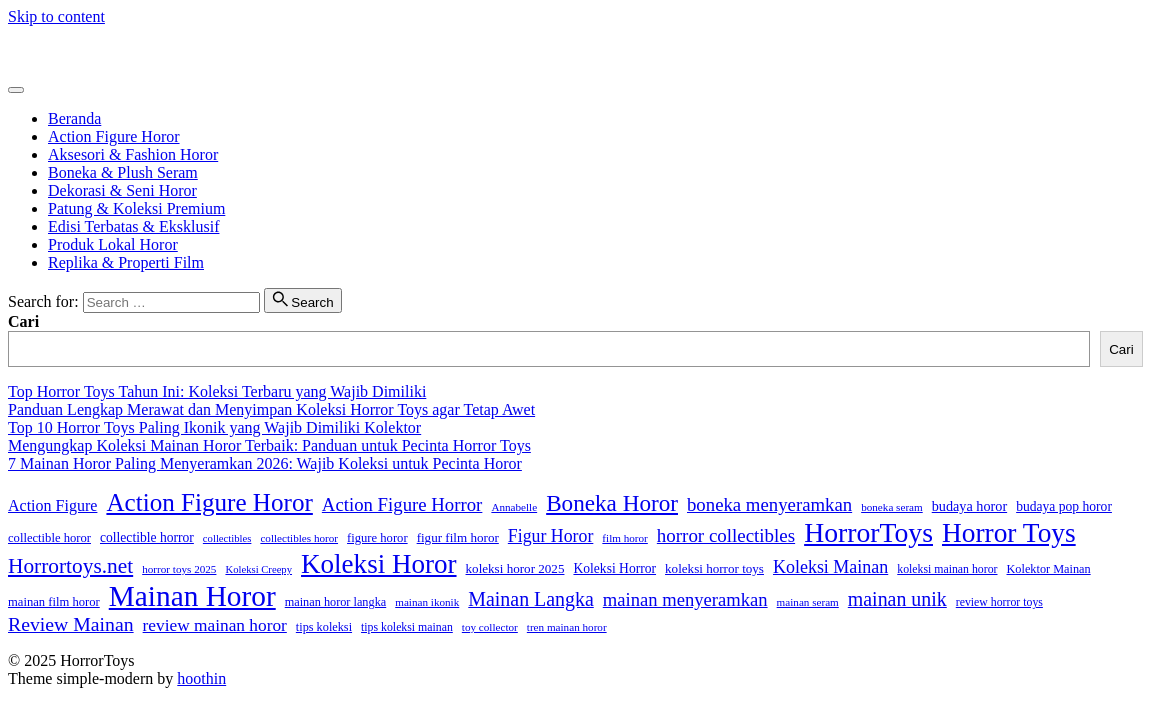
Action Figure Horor (114, 136)
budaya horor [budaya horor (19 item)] (969, 506)
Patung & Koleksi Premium (136, 208)
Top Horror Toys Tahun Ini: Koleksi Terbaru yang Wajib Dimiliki (217, 391)
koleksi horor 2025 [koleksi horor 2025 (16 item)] (515, 568)
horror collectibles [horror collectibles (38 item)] (726, 535)
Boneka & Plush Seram (123, 172)
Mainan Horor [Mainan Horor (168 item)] (192, 596)
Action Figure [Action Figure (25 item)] (52, 505)
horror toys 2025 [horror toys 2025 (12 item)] (179, 569)
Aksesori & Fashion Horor (133, 154)
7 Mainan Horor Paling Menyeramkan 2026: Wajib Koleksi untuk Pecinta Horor (265, 463)
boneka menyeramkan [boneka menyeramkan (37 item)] (769, 504)
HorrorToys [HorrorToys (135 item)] (868, 532)
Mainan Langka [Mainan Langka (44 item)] (530, 599)
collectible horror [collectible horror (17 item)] (147, 537)
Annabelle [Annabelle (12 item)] (514, 507)
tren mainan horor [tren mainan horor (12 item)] (567, 627)
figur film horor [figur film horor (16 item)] (458, 537)
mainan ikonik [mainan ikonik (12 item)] (427, 602)
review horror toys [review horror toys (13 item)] (999, 602)
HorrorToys (45, 50)
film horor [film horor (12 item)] (624, 538)
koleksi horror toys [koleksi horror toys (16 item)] (714, 568)
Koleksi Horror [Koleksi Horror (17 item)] (614, 568)
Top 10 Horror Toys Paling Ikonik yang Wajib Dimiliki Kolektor (214, 427)
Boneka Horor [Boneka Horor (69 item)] (612, 503)
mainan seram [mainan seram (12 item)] (808, 602)
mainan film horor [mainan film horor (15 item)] (54, 602)
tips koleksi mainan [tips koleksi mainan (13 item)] (407, 627)
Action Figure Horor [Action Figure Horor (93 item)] (209, 502)
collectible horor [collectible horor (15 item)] (49, 538)
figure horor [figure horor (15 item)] (377, 538)
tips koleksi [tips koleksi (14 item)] (324, 627)
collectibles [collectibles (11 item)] (227, 538)
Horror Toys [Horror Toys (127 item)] (1009, 533)
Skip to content (56, 16)
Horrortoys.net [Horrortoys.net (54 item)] (70, 566)
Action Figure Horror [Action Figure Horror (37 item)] (402, 504)
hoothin (201, 678)
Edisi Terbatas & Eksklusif (133, 226)
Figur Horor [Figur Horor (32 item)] (551, 536)
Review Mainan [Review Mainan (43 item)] (71, 624)
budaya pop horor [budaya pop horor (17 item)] (1064, 506)
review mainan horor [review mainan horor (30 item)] (215, 625)
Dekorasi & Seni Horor (122, 190)
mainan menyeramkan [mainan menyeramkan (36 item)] (685, 599)
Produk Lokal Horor (113, 244)
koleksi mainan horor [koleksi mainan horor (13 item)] (947, 569)
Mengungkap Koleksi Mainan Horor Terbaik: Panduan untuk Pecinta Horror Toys (269, 445)
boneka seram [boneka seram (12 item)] (892, 507)
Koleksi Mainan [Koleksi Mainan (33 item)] (830, 567)
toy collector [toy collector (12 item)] (490, 627)
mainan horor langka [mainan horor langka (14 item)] (336, 602)
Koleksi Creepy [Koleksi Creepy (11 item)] (258, 569)
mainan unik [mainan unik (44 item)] (897, 599)
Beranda (74, 118)
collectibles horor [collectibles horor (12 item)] (299, 538)
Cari (23, 321)
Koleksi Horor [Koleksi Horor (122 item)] (379, 564)
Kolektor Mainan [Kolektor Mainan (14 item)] (1049, 569)
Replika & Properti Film (126, 262)
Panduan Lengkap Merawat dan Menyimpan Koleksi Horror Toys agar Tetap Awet (271, 409)
